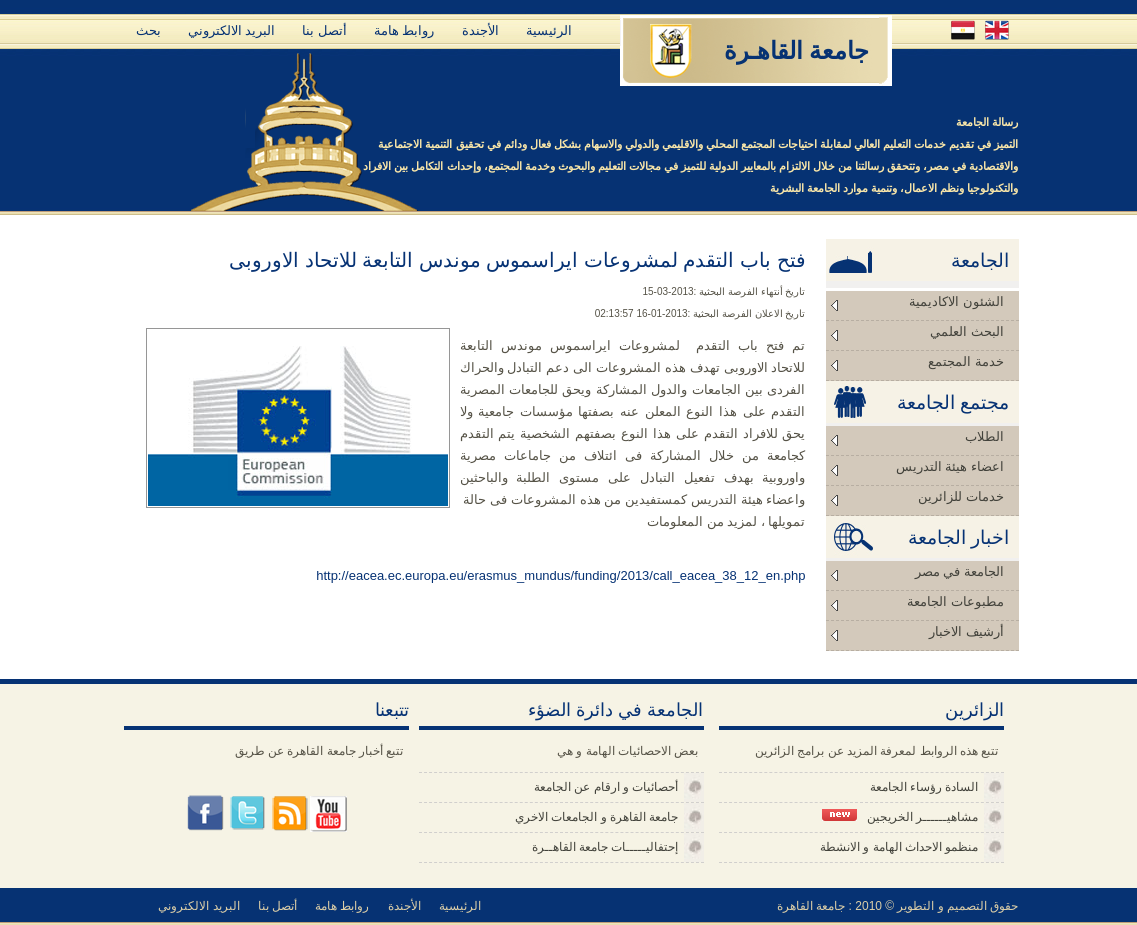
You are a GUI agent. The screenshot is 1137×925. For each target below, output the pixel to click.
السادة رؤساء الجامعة (924, 787)
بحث (148, 30)
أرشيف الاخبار (966, 631)
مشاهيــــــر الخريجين (900, 816)
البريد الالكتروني (232, 30)
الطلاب (984, 436)
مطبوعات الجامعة (955, 601)
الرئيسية (549, 30)
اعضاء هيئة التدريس (950, 466)
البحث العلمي (966, 331)
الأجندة (480, 30)
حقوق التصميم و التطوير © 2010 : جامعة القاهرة (898, 906)
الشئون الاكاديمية (956, 301)
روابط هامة (404, 30)
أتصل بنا (324, 30)
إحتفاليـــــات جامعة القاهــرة (605, 847)
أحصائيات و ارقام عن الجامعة (606, 787)
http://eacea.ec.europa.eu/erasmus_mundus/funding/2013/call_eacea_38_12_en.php (560, 575)
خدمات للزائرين (960, 496)
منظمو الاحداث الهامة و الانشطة (899, 847)
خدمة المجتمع (965, 361)
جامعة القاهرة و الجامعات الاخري (596, 817)
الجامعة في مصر (959, 571)
